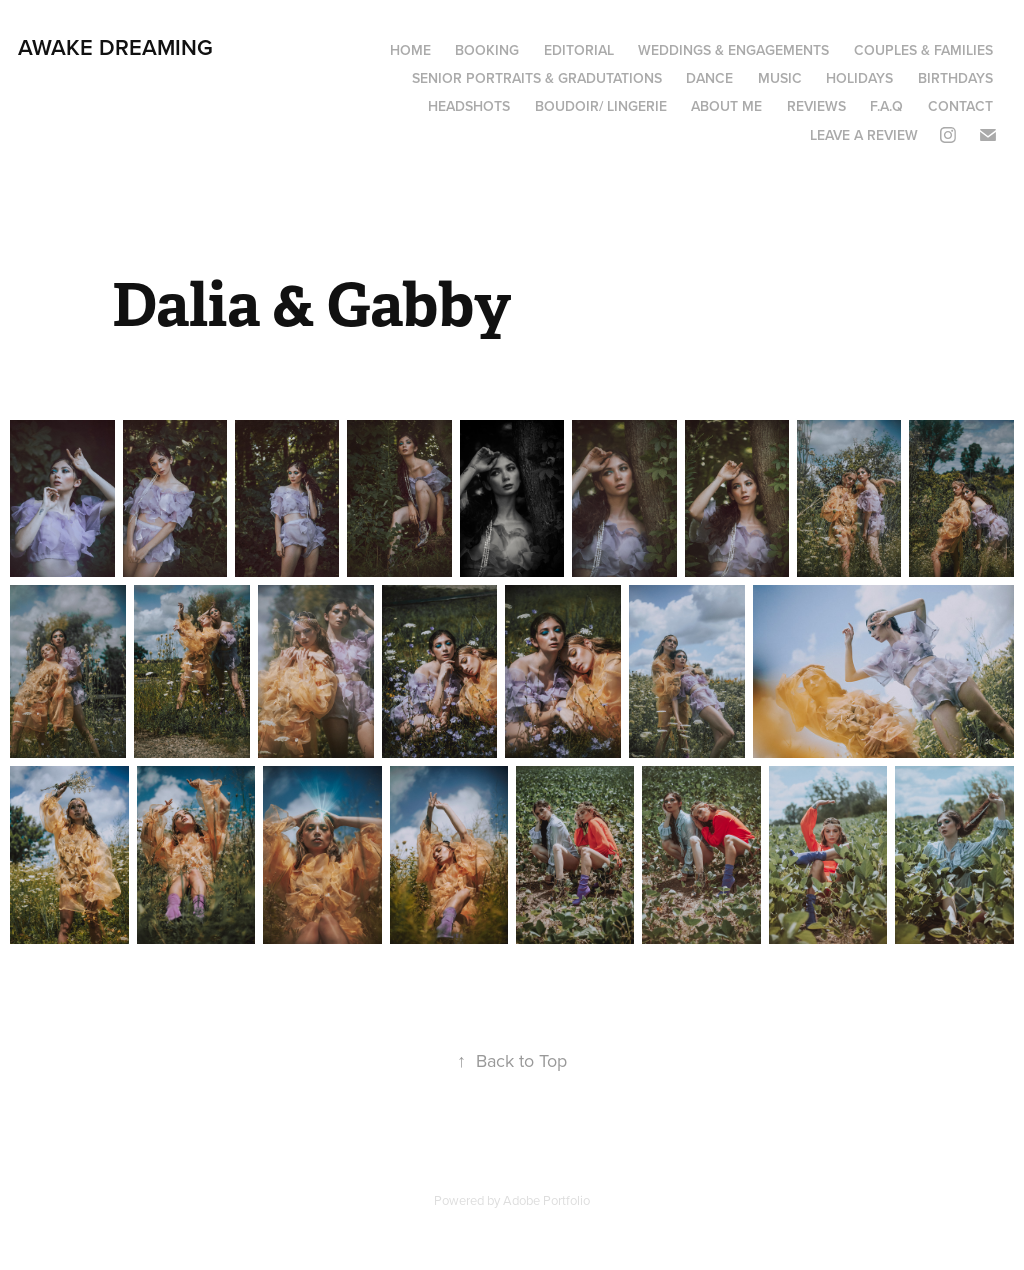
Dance (709, 78)
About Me (726, 106)
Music (780, 78)
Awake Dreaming (115, 47)
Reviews (816, 106)
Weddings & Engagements (733, 50)
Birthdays (955, 78)
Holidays (859, 78)
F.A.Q (886, 106)
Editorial (579, 50)
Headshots (469, 106)
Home (410, 50)
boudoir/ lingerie (601, 106)
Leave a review (864, 135)
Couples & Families (923, 50)
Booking (487, 50)
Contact (960, 106)
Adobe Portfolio (546, 1200)
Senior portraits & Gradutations (537, 78)
